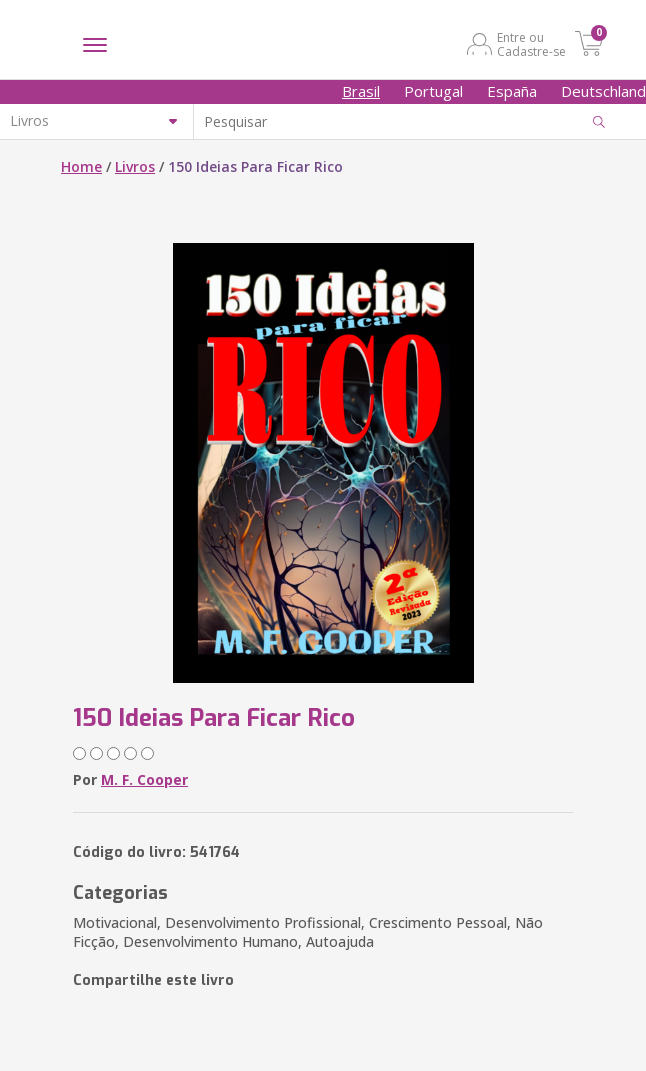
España (512, 91)
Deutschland (603, 91)
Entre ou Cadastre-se (531, 44)
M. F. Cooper (144, 779)
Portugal (433, 91)
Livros (135, 166)
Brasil (361, 91)
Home (81, 166)
